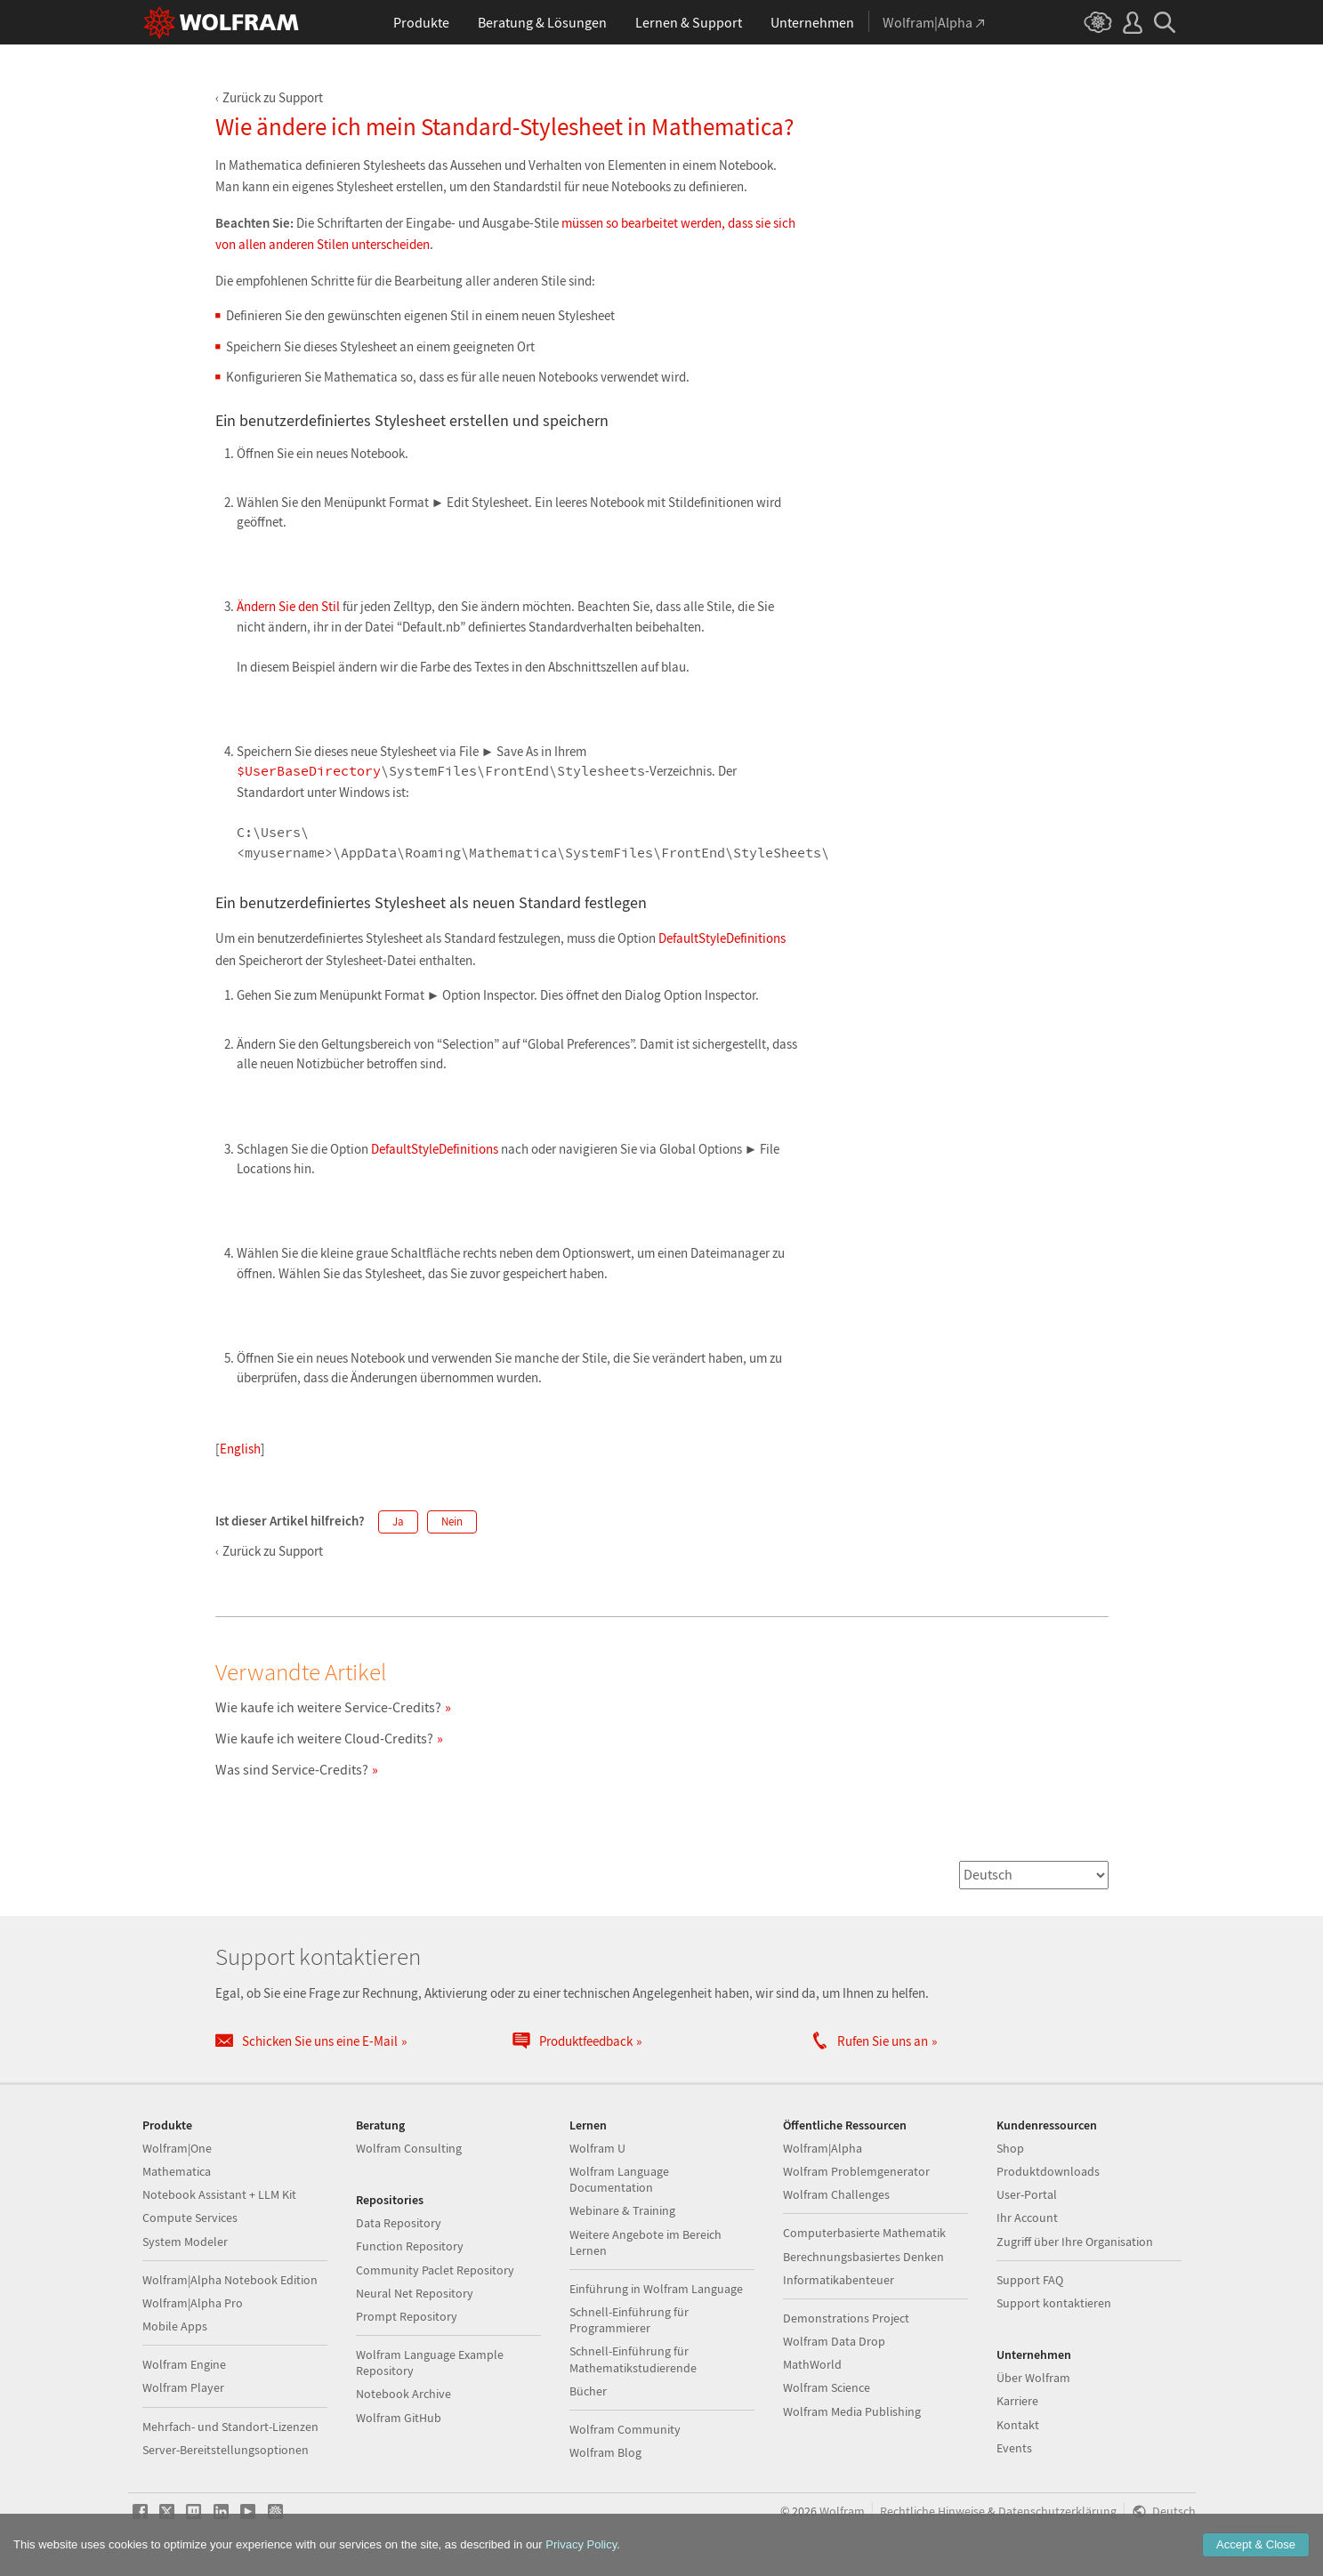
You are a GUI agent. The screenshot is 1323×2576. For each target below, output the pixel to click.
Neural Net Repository (414, 2293)
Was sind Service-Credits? (291, 1769)
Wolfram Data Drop (834, 2341)
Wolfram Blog (605, 2452)
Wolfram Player (183, 2387)
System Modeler (185, 2242)
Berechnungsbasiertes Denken (863, 2257)
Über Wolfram (1033, 2378)
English (240, 1448)
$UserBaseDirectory (309, 771)
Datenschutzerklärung (1057, 2511)
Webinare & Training (622, 2210)
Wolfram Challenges (836, 2194)
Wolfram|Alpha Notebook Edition (230, 2280)
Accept (1255, 2544)
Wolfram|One (177, 2148)
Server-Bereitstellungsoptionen (225, 2450)
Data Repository (398, 2223)
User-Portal (1026, 2194)
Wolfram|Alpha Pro (192, 2303)
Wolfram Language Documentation (619, 2179)
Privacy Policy (581, 2544)
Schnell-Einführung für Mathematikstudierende (633, 2359)
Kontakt (1017, 2425)
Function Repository (410, 2246)
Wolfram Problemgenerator (856, 2171)
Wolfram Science (826, 2387)
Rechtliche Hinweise (932, 2511)
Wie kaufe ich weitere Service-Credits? (328, 1707)
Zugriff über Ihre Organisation (1074, 2242)
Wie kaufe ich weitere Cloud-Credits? (324, 1738)
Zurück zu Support (272, 97)
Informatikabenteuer (838, 2280)
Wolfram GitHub (398, 2418)
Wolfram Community (625, 2429)
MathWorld (812, 2364)
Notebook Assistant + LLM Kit (219, 2194)
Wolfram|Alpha (822, 2148)
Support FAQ (1029, 2280)
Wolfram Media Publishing (852, 2411)
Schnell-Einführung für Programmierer (629, 2320)
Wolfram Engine (184, 2364)
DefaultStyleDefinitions (722, 938)
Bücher (588, 2391)
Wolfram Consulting (409, 2148)
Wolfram (842, 2511)
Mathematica (176, 2171)
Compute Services (190, 2218)
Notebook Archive (403, 2394)
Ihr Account (1027, 2218)
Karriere (1017, 2401)
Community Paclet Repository (435, 2270)
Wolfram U (597, 2148)
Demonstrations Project (846, 2318)
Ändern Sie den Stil (288, 606)
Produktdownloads (1048, 2171)
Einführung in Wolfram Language (656, 2289)
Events (1014, 2448)
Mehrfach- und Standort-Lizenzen (230, 2427)
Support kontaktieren (1053, 2303)
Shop (1010, 2148)
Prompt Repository (406, 2316)
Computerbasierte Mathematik (864, 2233)
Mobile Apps (174, 2326)
